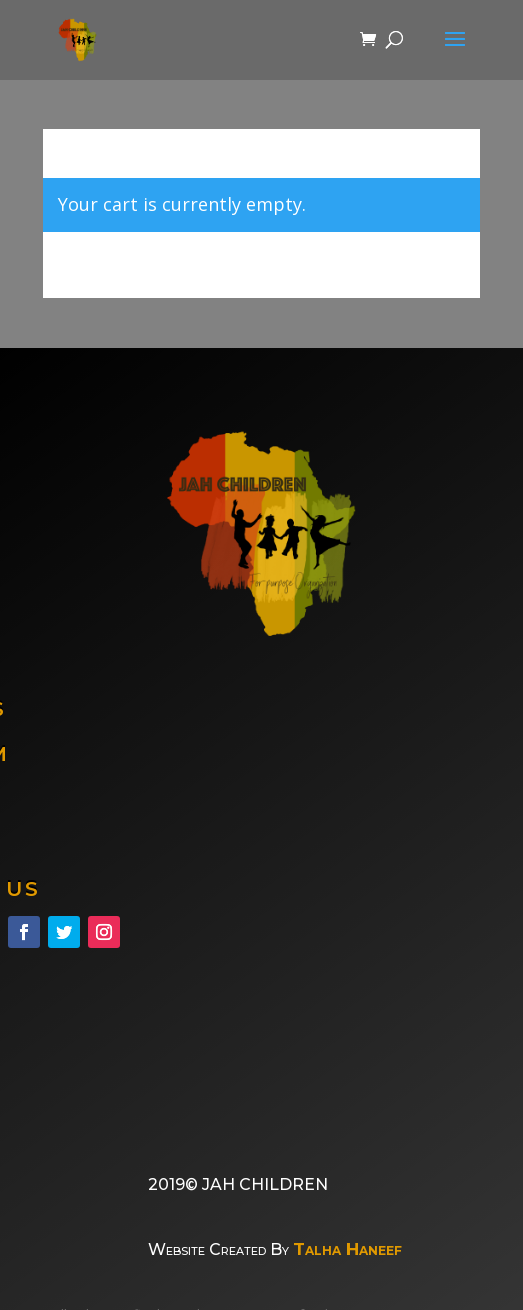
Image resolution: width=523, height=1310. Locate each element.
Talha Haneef (347, 1249)
